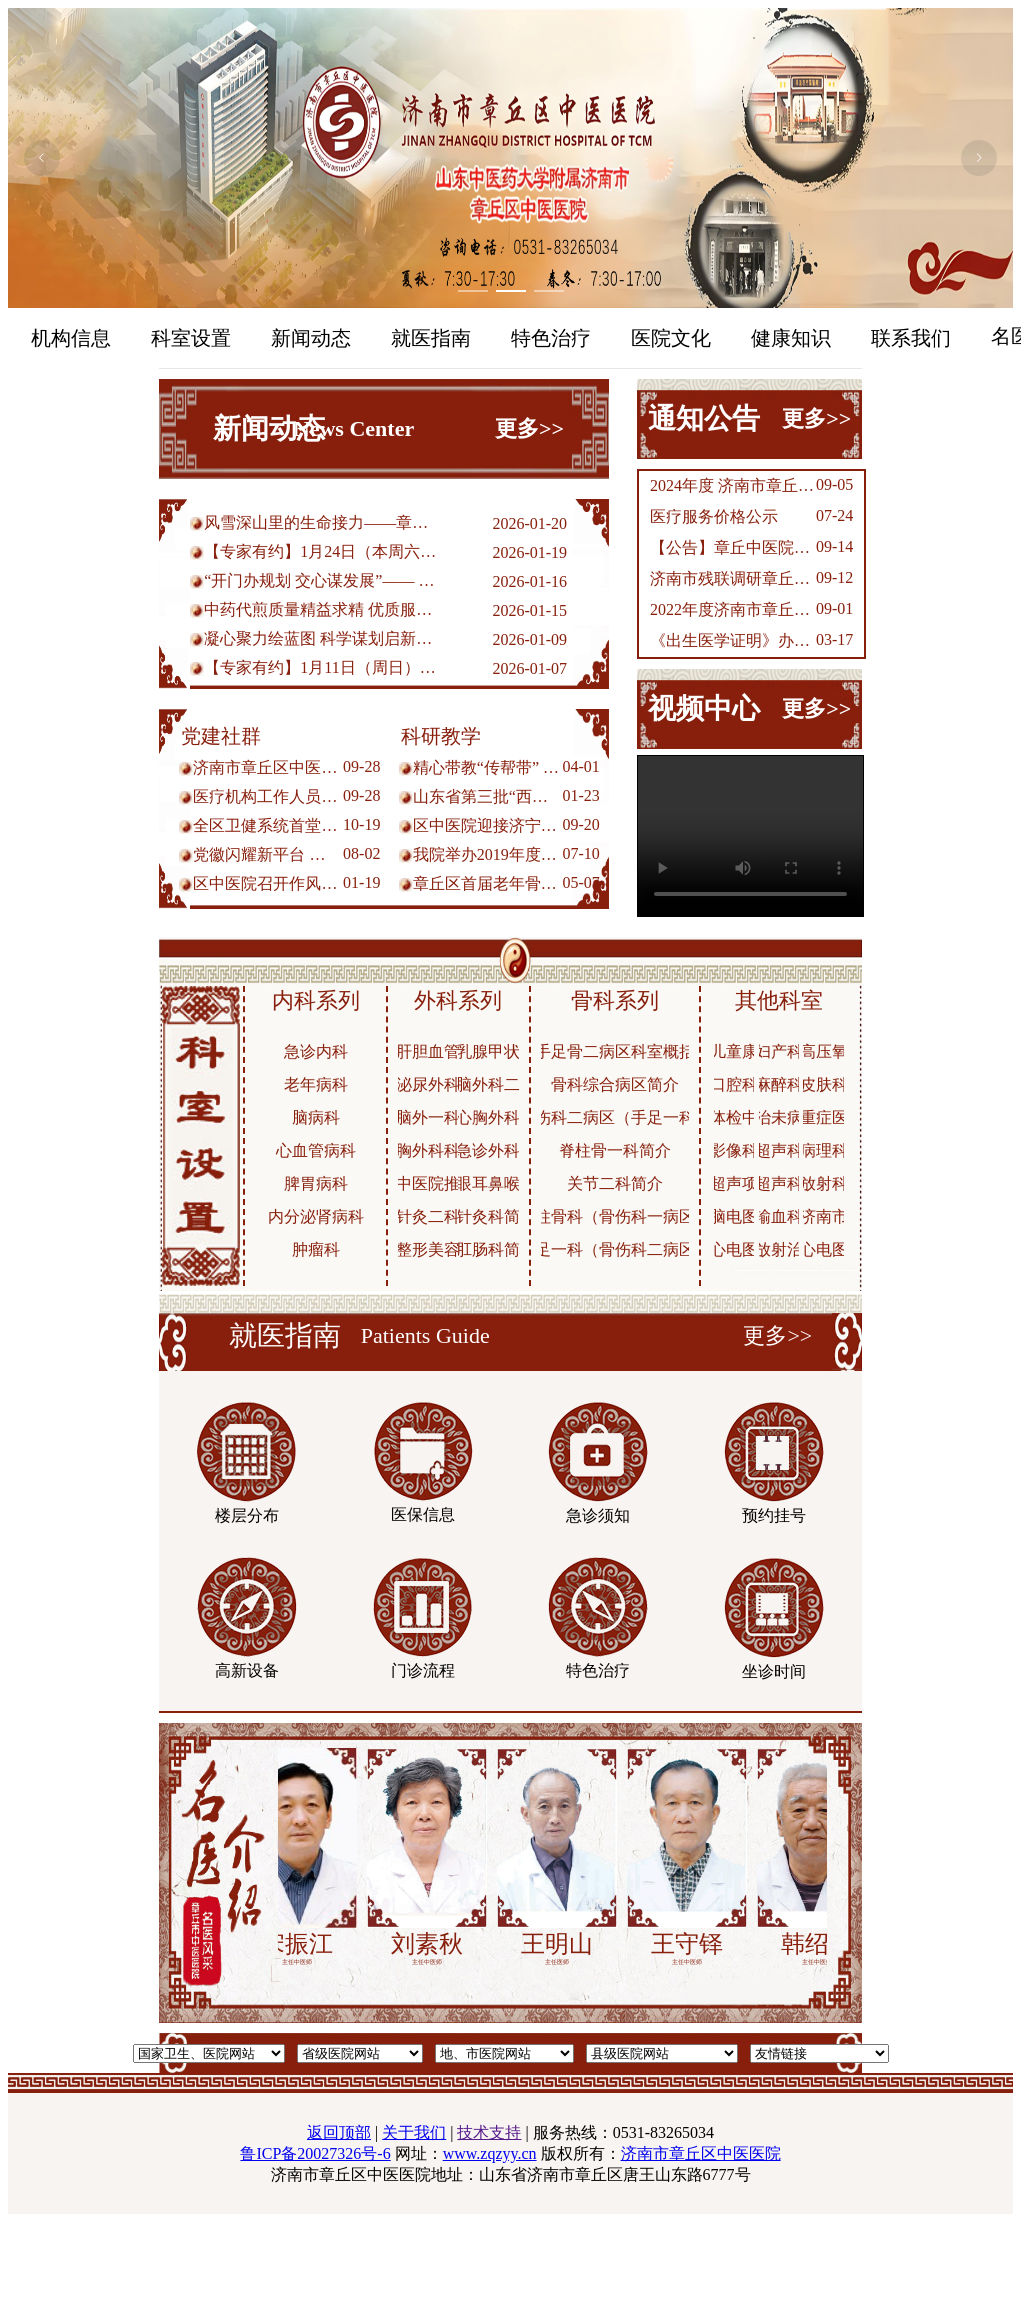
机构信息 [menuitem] (71, 338)
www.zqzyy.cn (490, 2153)
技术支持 (489, 2132)
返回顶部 (339, 2132)
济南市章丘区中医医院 (701, 2153)
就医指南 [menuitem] (431, 338)
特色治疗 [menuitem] (551, 338)
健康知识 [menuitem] (791, 338)
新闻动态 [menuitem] (311, 338)
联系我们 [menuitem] (911, 338)
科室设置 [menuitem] (191, 338)
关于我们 (414, 2132)
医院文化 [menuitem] (671, 338)
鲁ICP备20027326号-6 (315, 2153)
